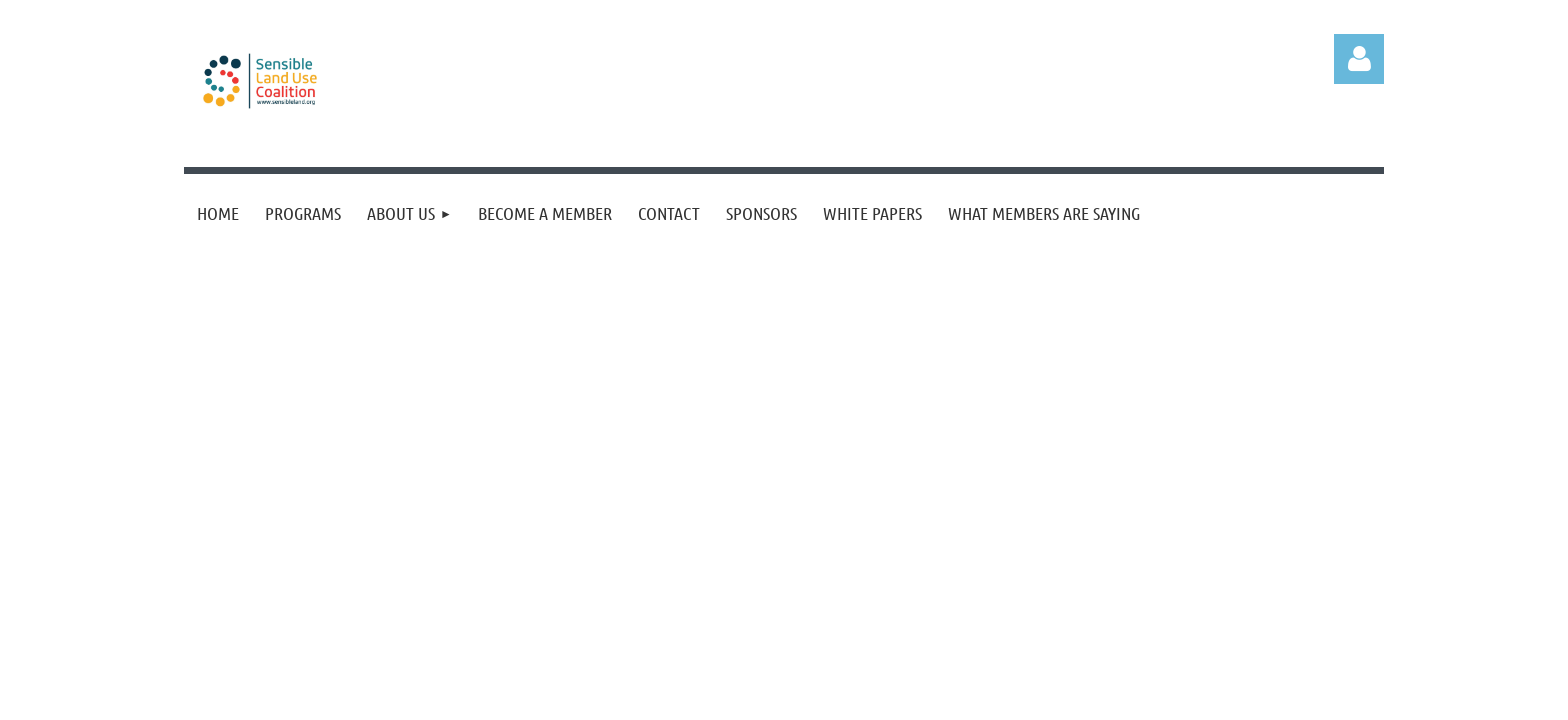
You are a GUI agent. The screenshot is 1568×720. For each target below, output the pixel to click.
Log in (1359, 59)
